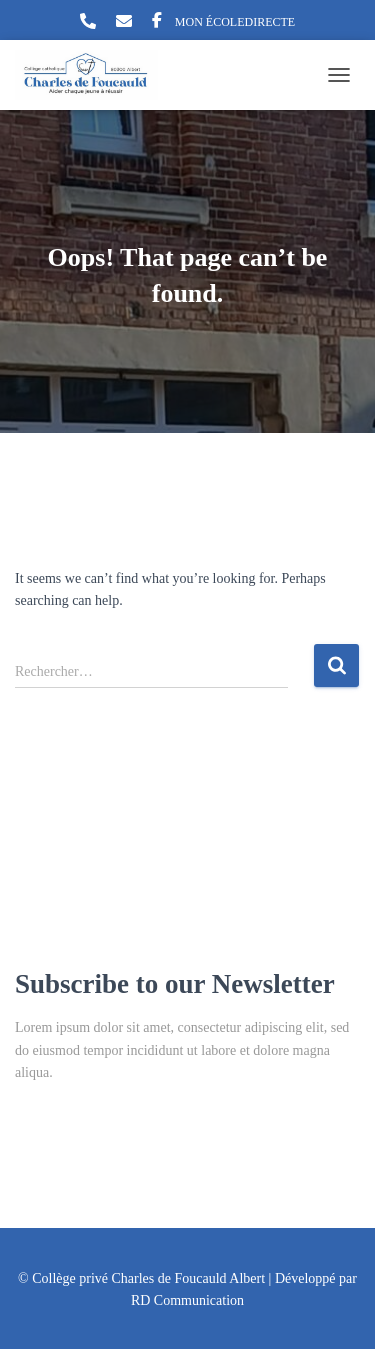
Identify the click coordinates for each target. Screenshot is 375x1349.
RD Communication (187, 1300)
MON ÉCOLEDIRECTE (235, 22)
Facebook (157, 23)
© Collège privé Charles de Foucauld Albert (141, 1278)
